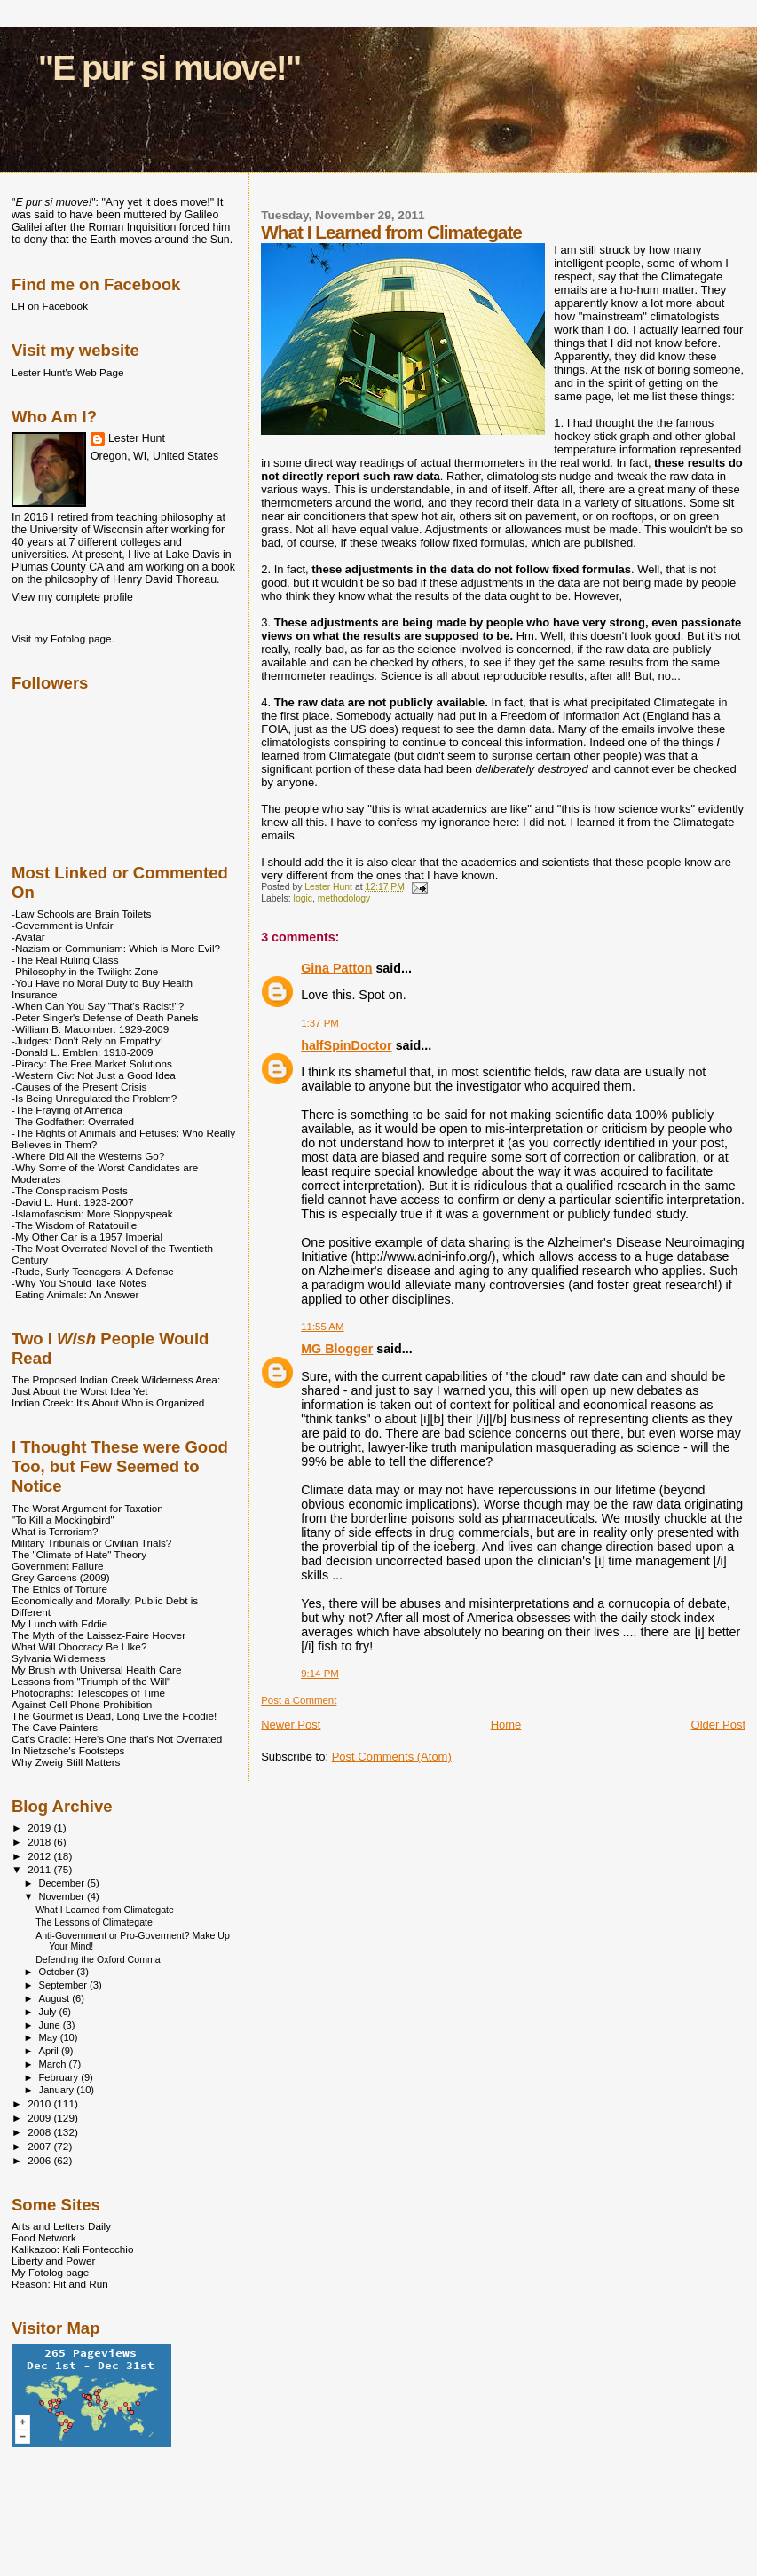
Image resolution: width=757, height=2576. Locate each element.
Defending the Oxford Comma (98, 1959)
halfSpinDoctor (346, 1045)
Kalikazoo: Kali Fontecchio (72, 2249)
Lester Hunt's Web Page (67, 372)
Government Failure (58, 1566)
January (58, 2089)
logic (303, 898)
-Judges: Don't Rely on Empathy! (87, 1040)
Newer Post (290, 1724)
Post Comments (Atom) (392, 1756)
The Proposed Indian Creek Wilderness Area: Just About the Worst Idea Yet (116, 1385)
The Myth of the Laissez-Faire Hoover (98, 1635)
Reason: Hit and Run (60, 2283)
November (63, 1896)
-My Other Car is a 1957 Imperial (87, 1236)
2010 (40, 2103)
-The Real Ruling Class (65, 959)
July (49, 2011)
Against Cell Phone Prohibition (82, 1704)
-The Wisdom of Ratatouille (74, 1225)
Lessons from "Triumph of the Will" (91, 1681)
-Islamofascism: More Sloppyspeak (92, 1213)
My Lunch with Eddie (59, 1623)
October (58, 1971)
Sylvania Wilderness (59, 1658)
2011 (40, 1869)
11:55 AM (322, 1326)
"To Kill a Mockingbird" (63, 1519)
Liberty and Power (53, 2260)
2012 (40, 1856)
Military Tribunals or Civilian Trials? (91, 1542)
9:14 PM (320, 1673)
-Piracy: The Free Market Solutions (92, 1063)
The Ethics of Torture (59, 1589)
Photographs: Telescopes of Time (88, 1692)
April (50, 2050)
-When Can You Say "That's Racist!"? (98, 1006)
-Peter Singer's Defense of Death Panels (105, 1017)
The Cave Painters (55, 1727)
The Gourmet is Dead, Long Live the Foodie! (114, 1715)
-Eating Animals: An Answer (75, 1294)
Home (506, 1724)
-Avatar (28, 936)
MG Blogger (337, 1349)
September (65, 1985)
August (56, 1998)
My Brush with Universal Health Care (96, 1669)
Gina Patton (336, 968)
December (63, 1883)
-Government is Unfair (63, 925)
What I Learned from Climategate (104, 1909)
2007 (40, 2146)
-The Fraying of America (67, 1109)
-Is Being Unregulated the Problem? (94, 1098)
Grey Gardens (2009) (61, 1577)
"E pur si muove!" (169, 68)
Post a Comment (298, 1700)
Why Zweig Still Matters (66, 1762)
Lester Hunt (136, 438)
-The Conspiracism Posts (70, 1190)
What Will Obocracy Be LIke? (79, 1646)
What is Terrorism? (55, 1531)
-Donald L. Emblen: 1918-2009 (83, 1052)
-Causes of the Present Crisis (79, 1086)
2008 (40, 2132)
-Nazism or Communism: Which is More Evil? (116, 948)
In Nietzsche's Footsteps (68, 1750)
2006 (40, 2160)
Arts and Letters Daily (61, 2226)
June (51, 2025)
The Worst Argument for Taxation (87, 1508)
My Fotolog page (50, 2272)
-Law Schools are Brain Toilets (81, 913)
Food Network (44, 2237)
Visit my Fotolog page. (63, 638)
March (54, 2064)
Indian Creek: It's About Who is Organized (108, 1402)
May (49, 2037)
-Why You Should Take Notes (79, 1282)
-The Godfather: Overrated (73, 1121)
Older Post (718, 1724)
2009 (40, 2117)
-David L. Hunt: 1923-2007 (72, 1202)
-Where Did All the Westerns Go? (88, 1156)
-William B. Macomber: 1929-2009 (90, 1029)
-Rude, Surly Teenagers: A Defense (93, 1271)
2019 (40, 1827)
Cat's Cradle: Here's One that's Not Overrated (117, 1739)
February (60, 2077)
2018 (40, 1841)
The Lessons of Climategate (94, 1922)
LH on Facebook (50, 305)
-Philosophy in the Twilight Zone (85, 971)
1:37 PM (320, 1023)
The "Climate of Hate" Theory (79, 1554)
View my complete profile (72, 597)
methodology (344, 898)
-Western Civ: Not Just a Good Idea (94, 1075)
